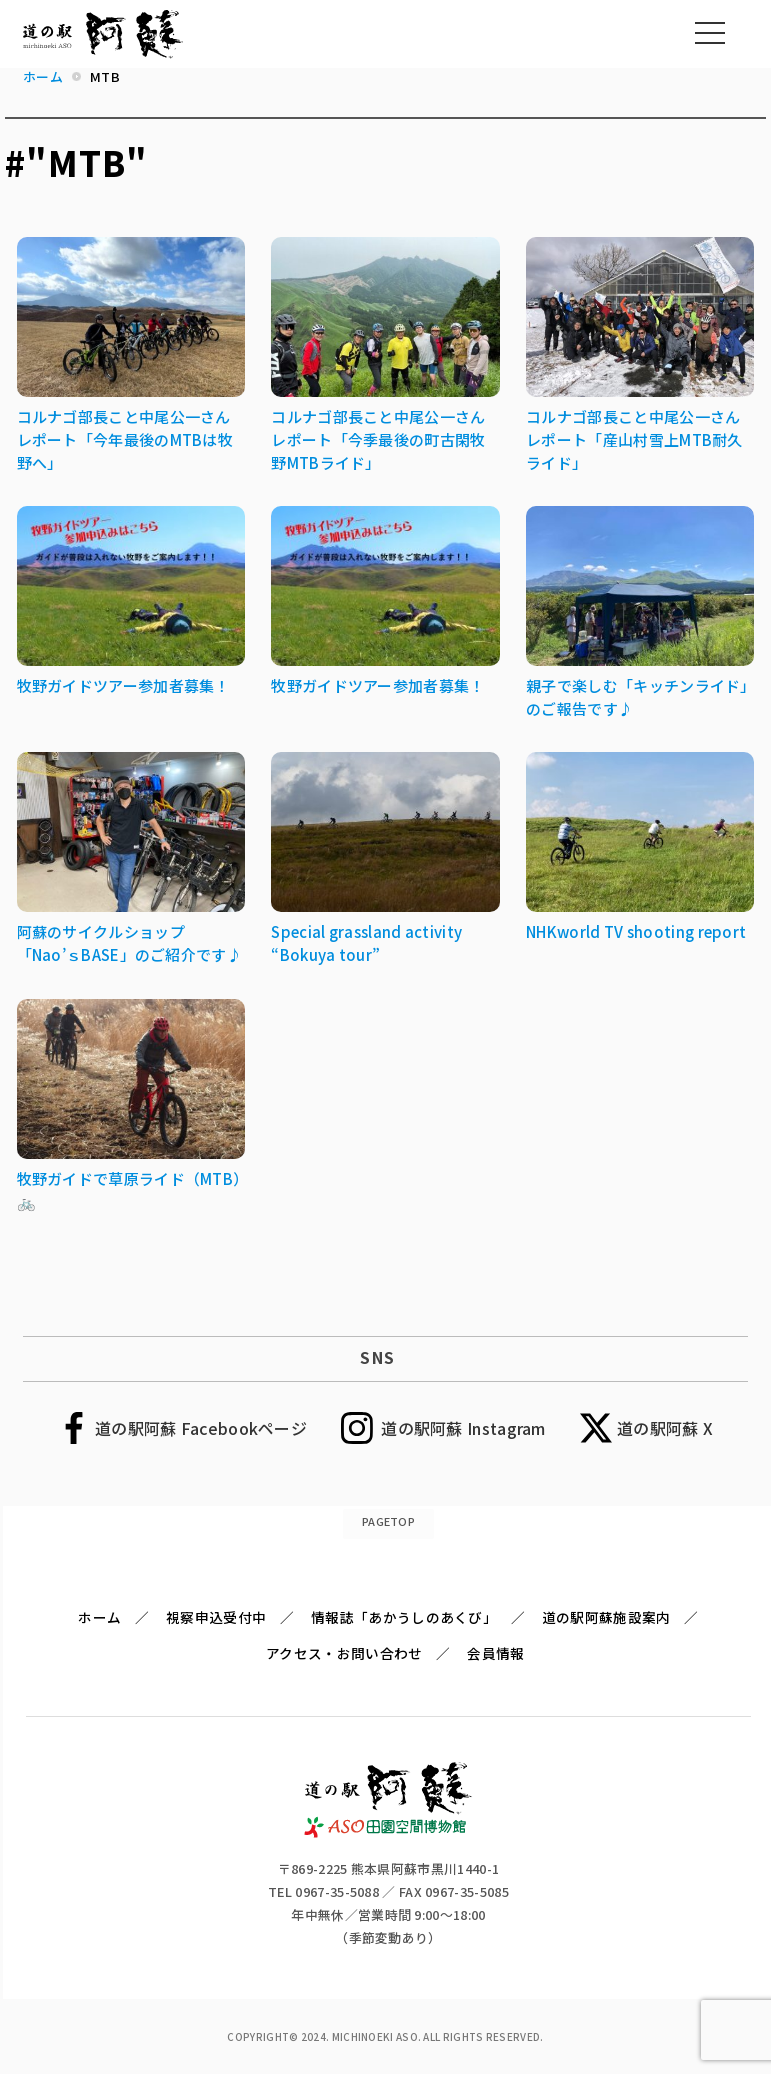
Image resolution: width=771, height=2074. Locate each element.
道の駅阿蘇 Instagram (463, 1428)
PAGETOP (388, 1521)
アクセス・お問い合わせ (344, 1653)
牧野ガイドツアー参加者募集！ (123, 685)
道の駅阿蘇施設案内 (606, 1617)
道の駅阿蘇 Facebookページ (201, 1428)
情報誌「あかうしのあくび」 (404, 1617)
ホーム (99, 1617)
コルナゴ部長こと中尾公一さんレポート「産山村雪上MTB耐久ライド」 (634, 439)
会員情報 (495, 1653)
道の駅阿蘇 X (665, 1428)
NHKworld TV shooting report (636, 931)
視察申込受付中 (216, 1617)
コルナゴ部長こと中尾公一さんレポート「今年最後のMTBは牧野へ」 (125, 439)
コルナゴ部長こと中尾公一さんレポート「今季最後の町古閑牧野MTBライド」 (378, 439)
